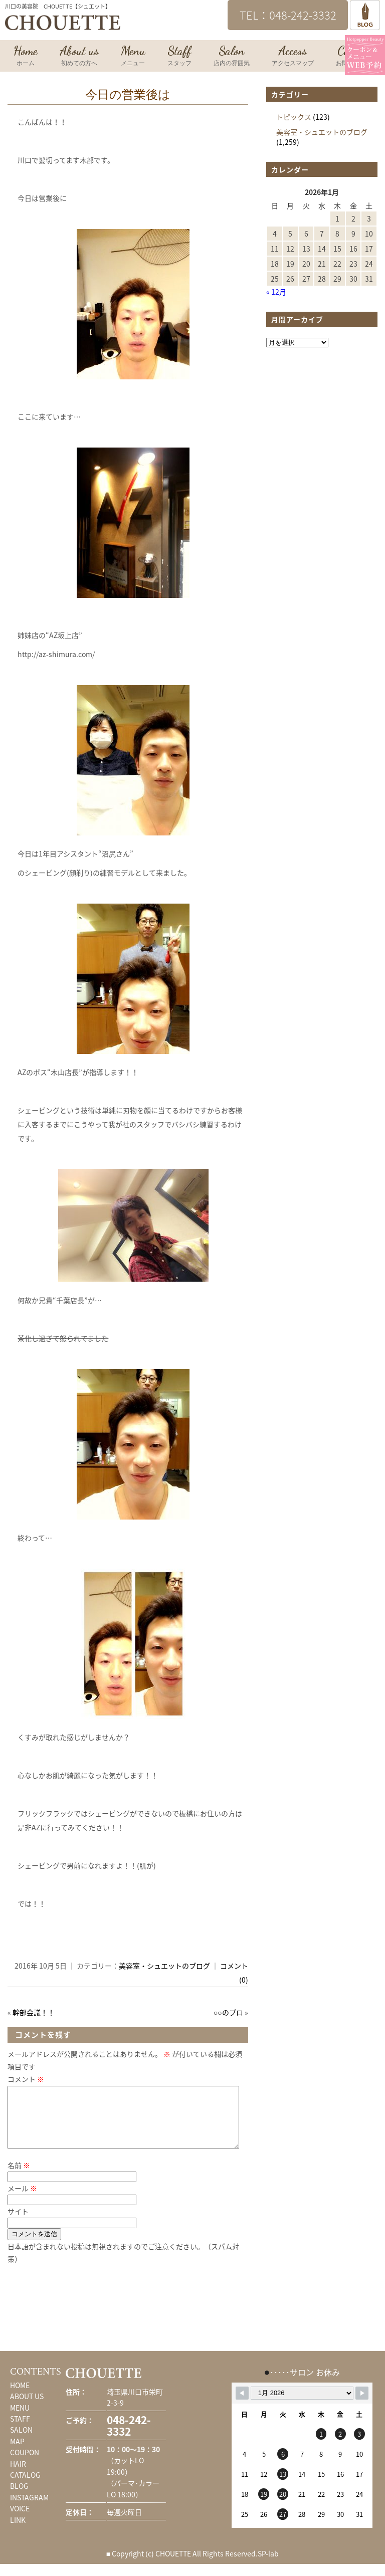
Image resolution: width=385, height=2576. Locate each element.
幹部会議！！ (34, 2012)
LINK (18, 2532)
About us (79, 56)
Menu (133, 56)
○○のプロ (228, 2012)
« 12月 (276, 292)
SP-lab (268, 2565)
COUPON (24, 2464)
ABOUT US (27, 2408)
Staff (179, 56)
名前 (19, 2177)
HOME (20, 2397)
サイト (18, 2223)
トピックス (293, 117)
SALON (21, 2442)
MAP (17, 2453)
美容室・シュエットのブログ (164, 1966)
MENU (20, 2420)
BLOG (19, 2498)
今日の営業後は (127, 94)
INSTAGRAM (29, 2509)
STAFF (20, 2431)
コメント (26, 2079)
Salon (232, 56)
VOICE (20, 2520)
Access (293, 56)
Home (26, 56)
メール (22, 2200)
